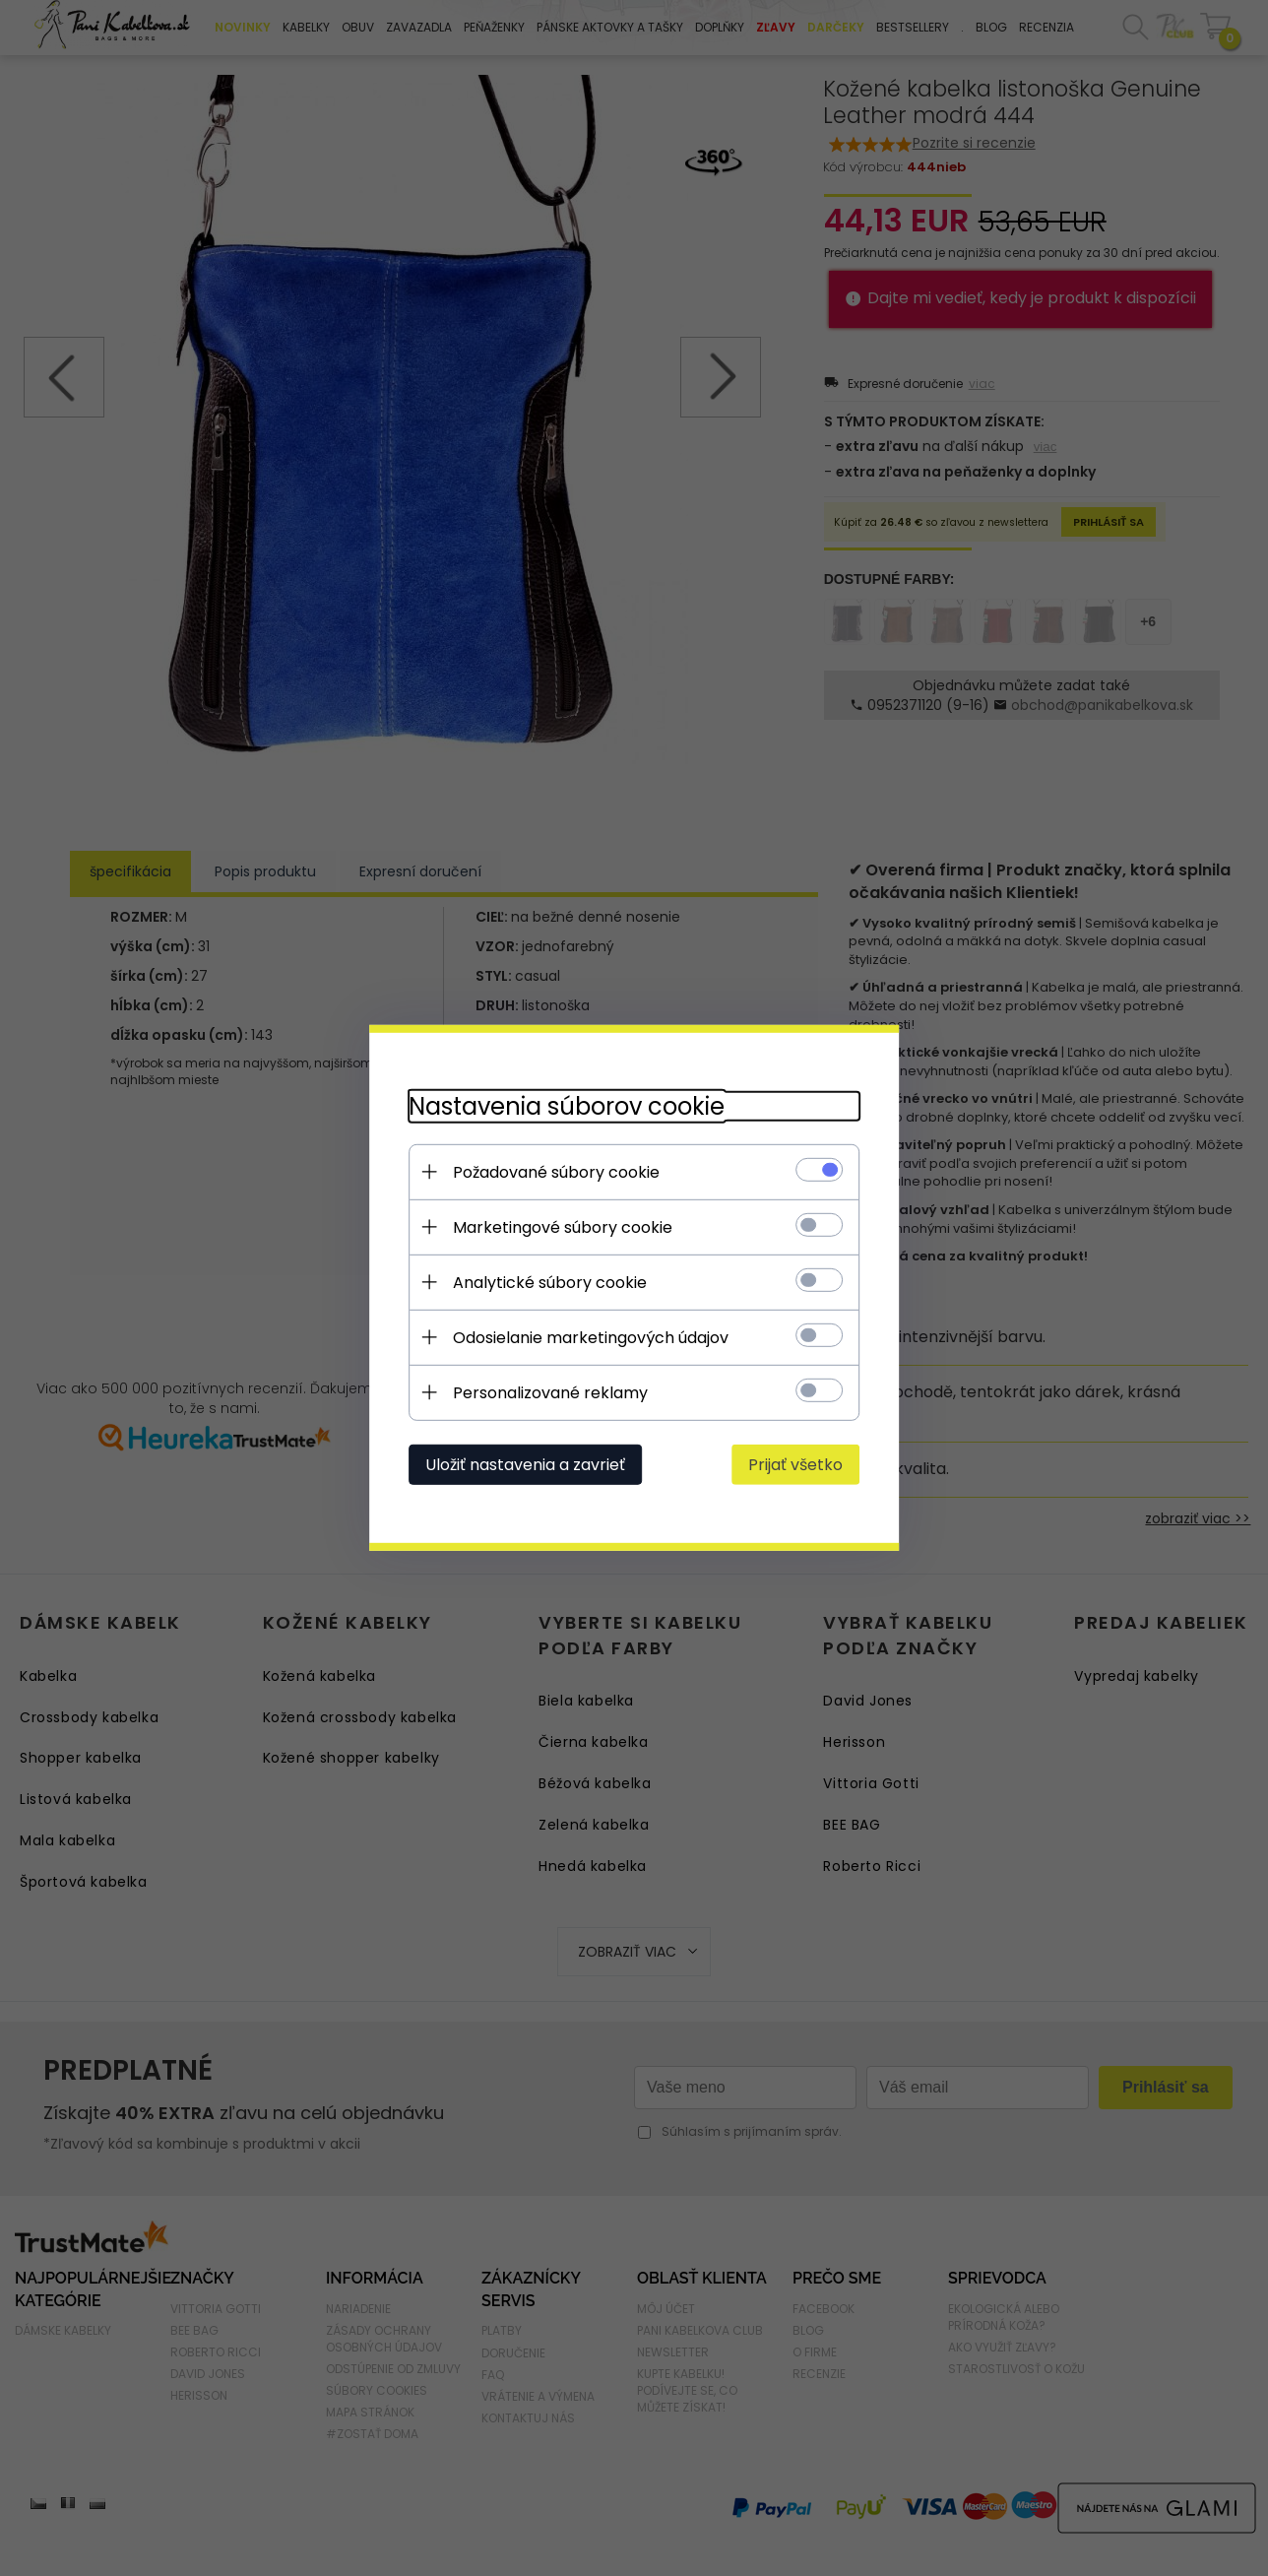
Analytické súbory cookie (549, 1282)
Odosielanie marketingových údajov (590, 1337)
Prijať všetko (796, 1464)
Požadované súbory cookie (555, 1172)
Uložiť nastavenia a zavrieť (524, 1464)
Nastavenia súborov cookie (566, 1106)
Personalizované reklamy (549, 1393)
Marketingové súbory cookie (561, 1227)
